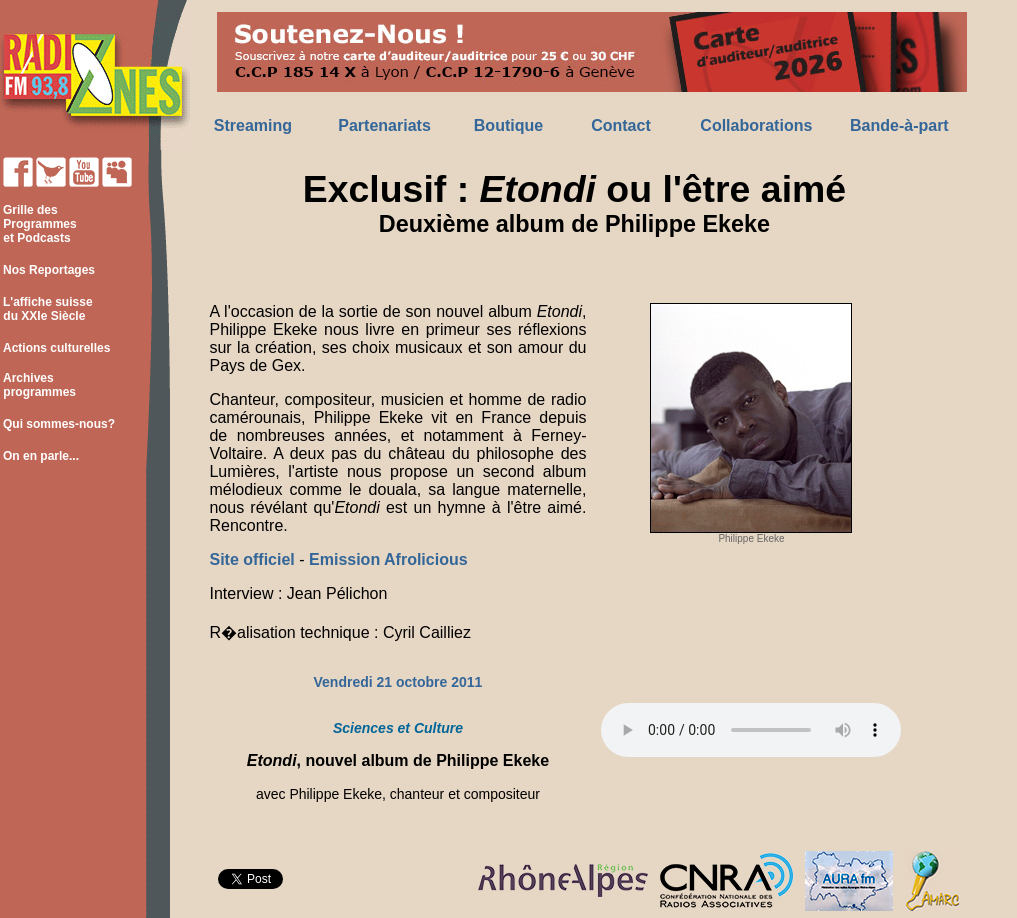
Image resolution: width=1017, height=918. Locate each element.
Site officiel (254, 559)
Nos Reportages (49, 270)
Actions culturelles (56, 348)
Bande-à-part (899, 125)
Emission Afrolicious (388, 559)
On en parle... (41, 456)
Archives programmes (38, 385)
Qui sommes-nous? (59, 424)
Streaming (253, 125)
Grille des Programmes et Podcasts (38, 224)
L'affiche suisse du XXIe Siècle (46, 309)
